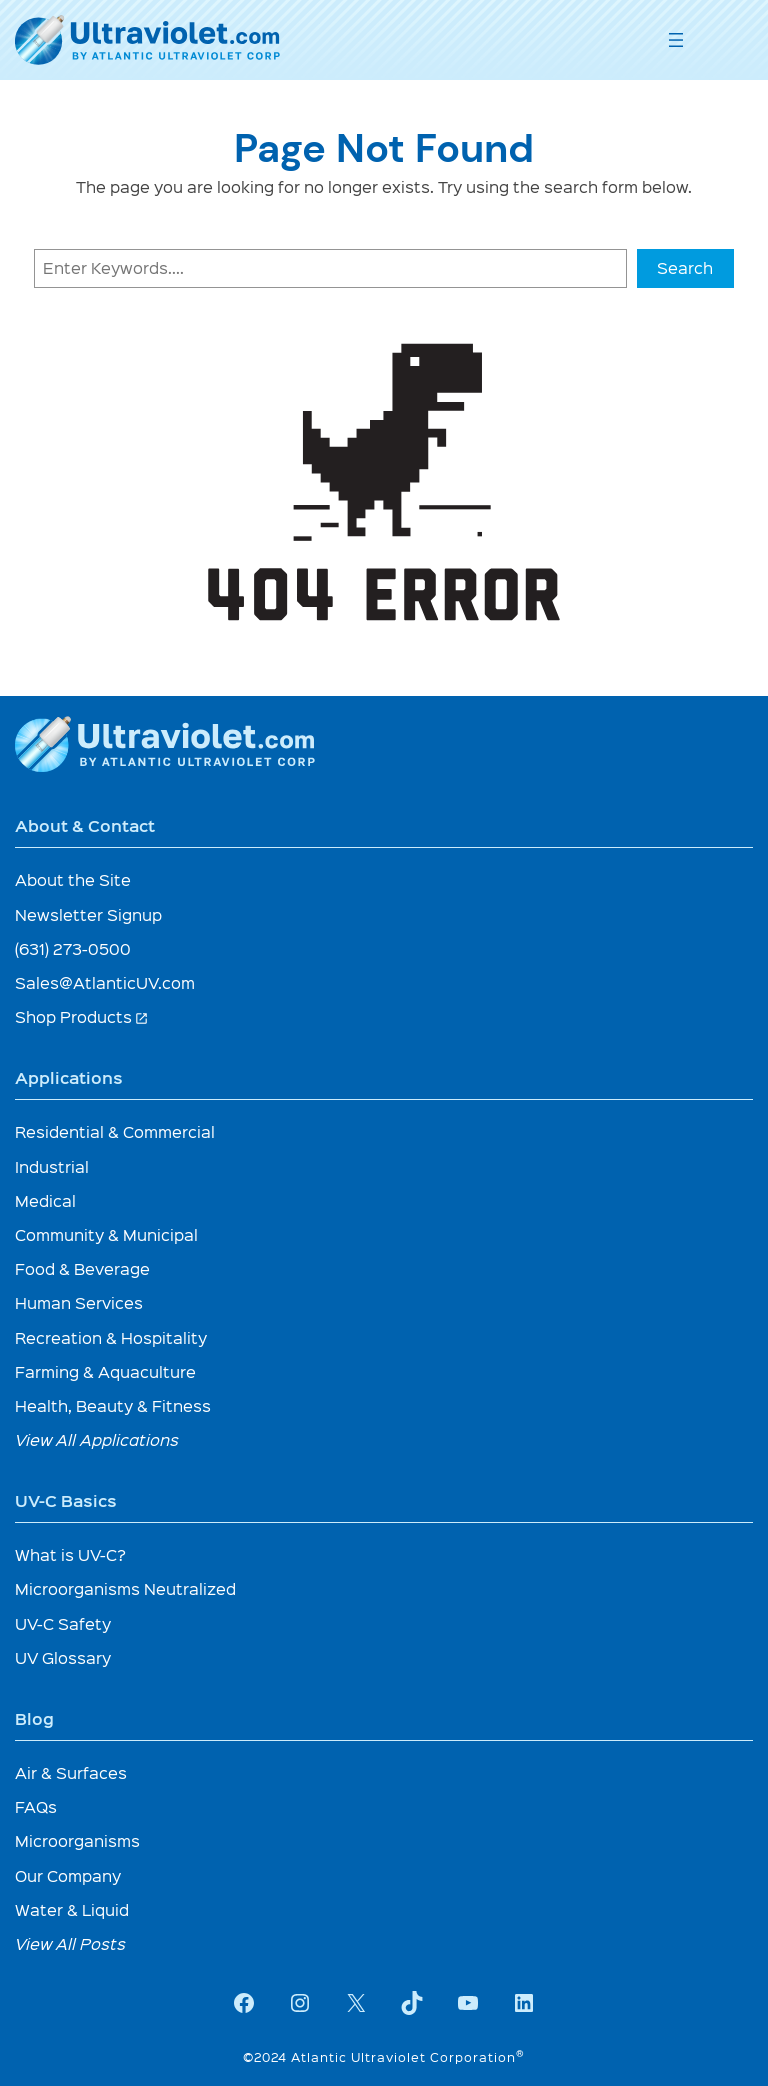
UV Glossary (63, 1657)
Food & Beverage (82, 1268)
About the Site (73, 879)
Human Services (79, 1302)
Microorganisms (77, 1840)
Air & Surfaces (71, 1772)
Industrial (52, 1166)
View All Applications (97, 1439)
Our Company (68, 1875)
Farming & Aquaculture (105, 1371)
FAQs (36, 1806)
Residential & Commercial (115, 1131)
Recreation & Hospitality (111, 1337)
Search (685, 267)
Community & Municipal (106, 1234)
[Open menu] (676, 40)
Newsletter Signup (88, 914)
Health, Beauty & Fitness (113, 1405)
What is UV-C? (70, 1554)
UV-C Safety (63, 1623)
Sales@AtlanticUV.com (105, 982)
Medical (45, 1200)
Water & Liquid (72, 1909)
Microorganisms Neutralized (125, 1588)
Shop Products (82, 1016)
